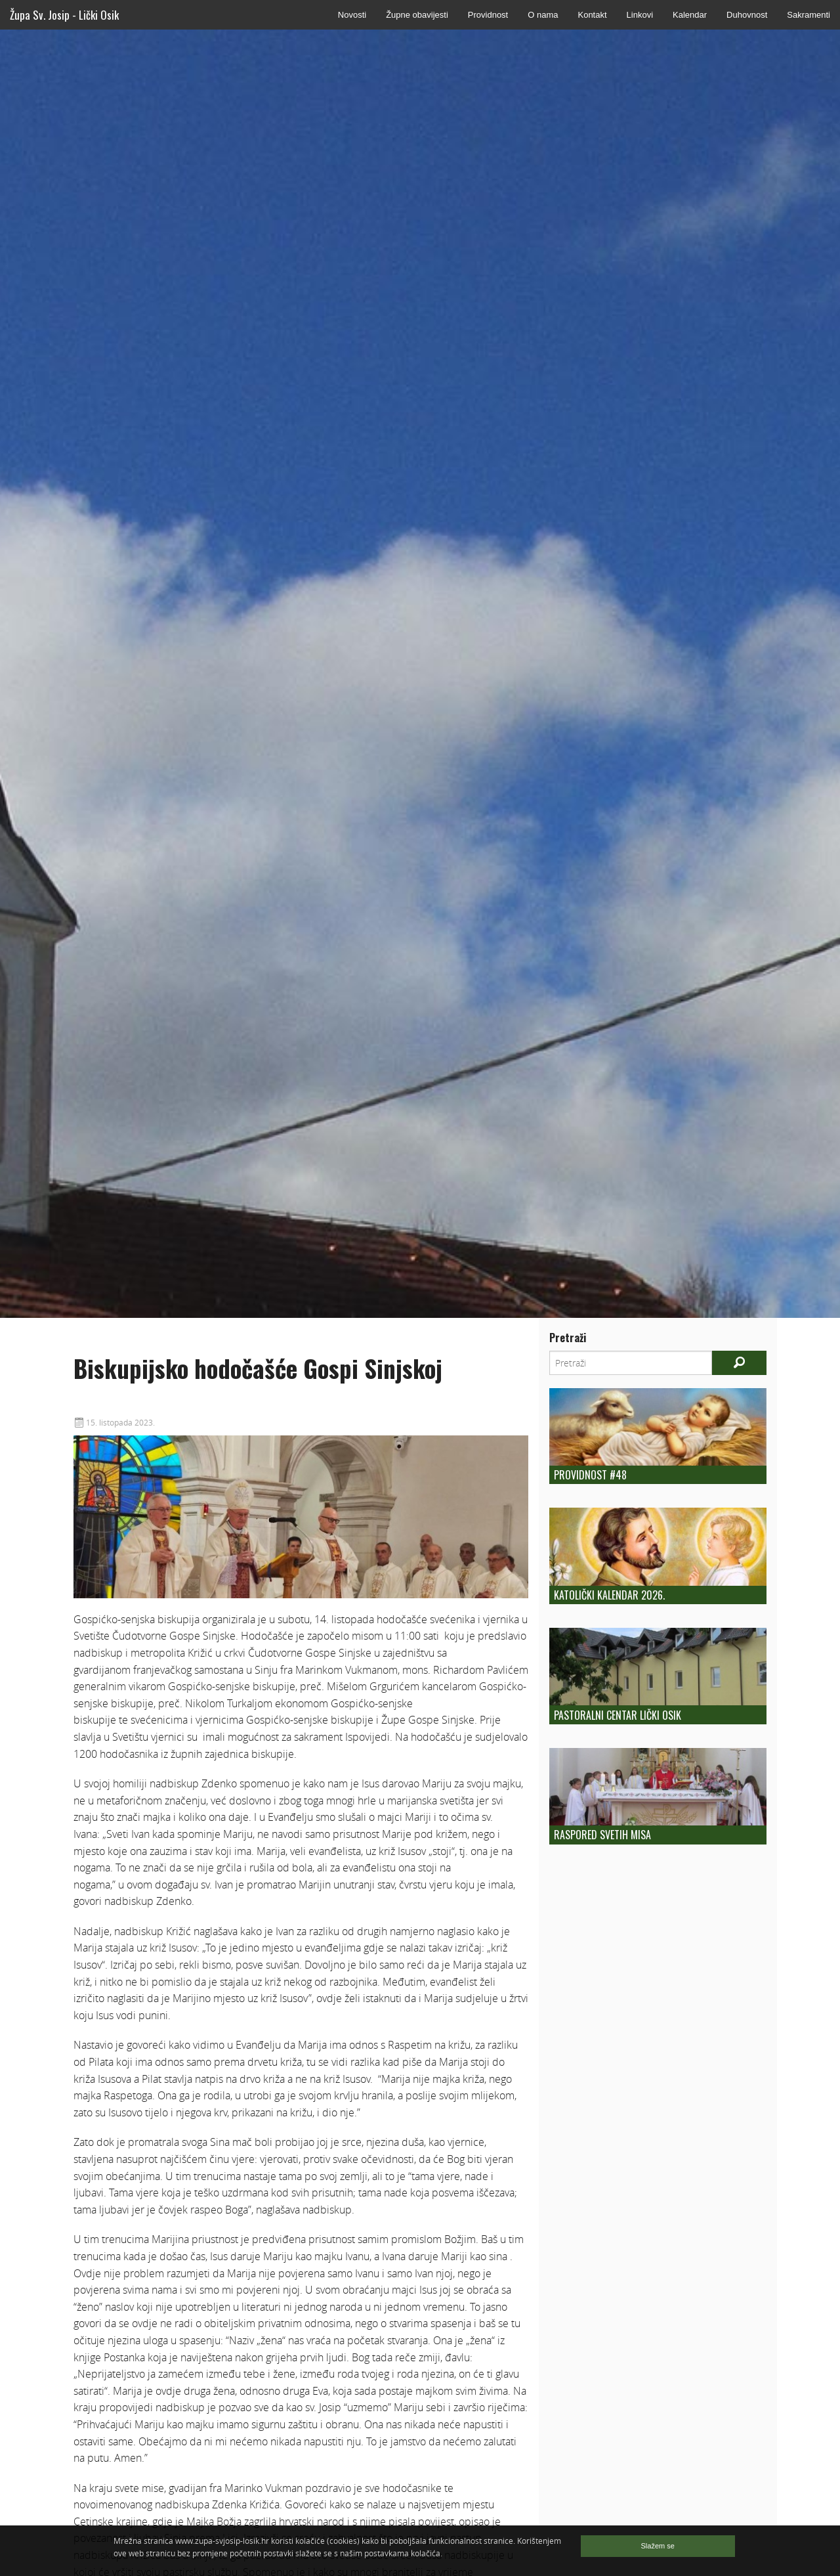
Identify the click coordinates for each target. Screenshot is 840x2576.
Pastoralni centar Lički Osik (617, 1715)
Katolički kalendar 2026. (609, 1595)
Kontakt (592, 15)
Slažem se (658, 2546)
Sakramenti (808, 15)
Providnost (488, 15)
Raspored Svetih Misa (602, 1835)
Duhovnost (746, 15)
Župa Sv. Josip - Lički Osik (64, 15)
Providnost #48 (590, 1475)
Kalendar (690, 15)
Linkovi (640, 15)
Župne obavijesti (417, 15)
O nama (543, 15)
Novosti (352, 15)
